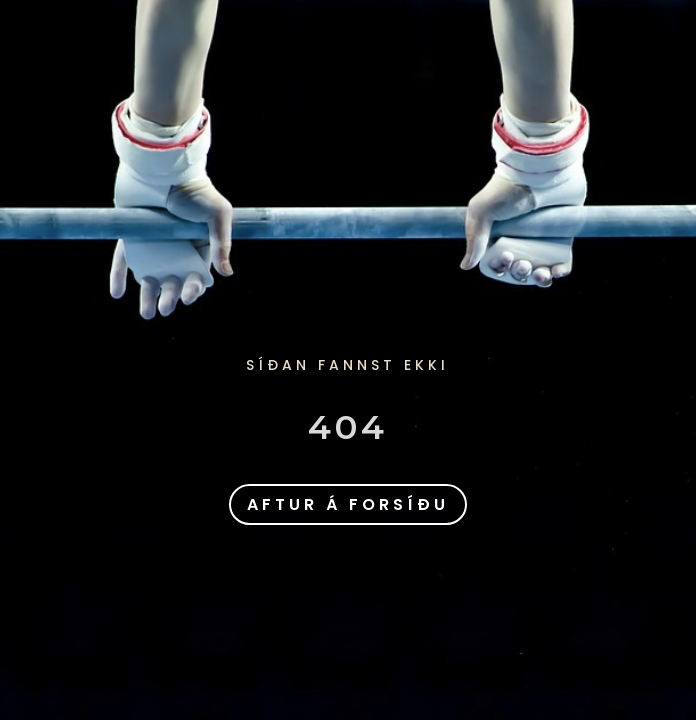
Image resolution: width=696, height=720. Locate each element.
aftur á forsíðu (348, 504)
